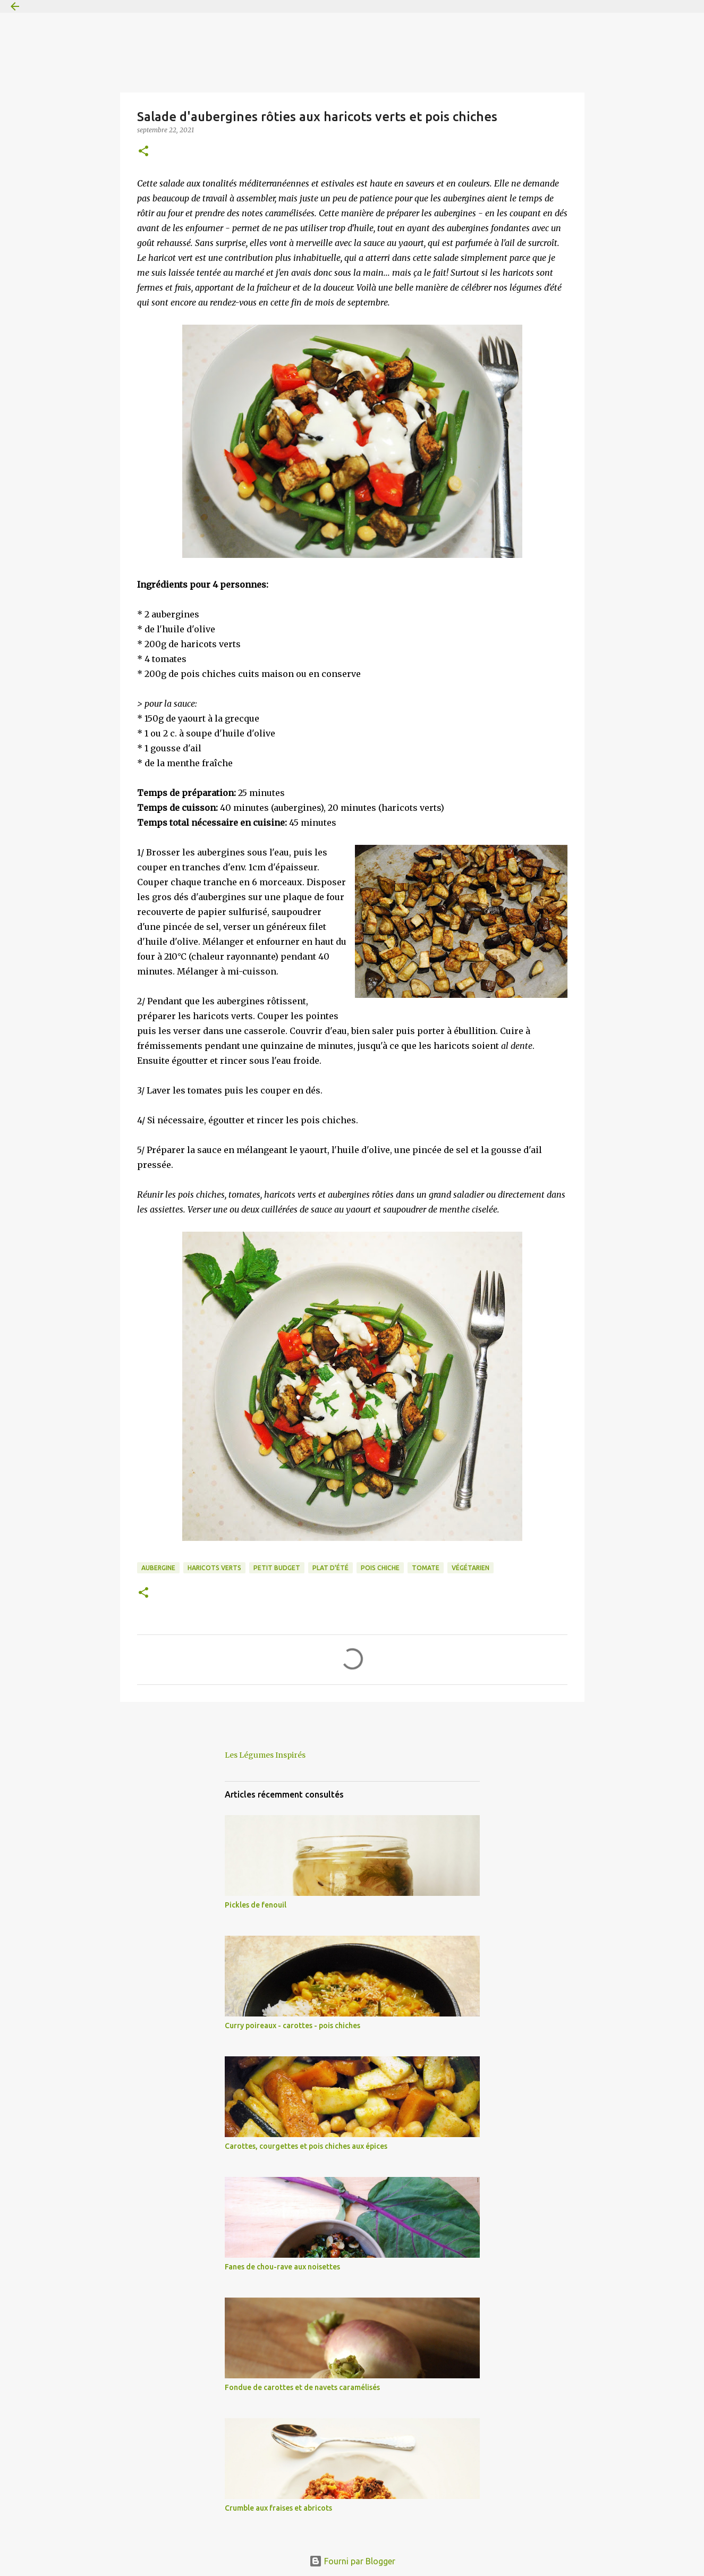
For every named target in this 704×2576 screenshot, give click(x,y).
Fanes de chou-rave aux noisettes (282, 2267)
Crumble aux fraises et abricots (278, 2508)
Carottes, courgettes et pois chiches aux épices (306, 2146)
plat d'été (330, 1567)
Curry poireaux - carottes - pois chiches (292, 2025)
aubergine (158, 1567)
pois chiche (380, 1567)
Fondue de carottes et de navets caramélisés (302, 2387)
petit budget (276, 1567)
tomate (425, 1567)
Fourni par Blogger (352, 2561)
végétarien (470, 1567)
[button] (143, 152)
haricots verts (214, 1567)
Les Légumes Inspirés (265, 1755)
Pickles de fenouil (255, 1905)
